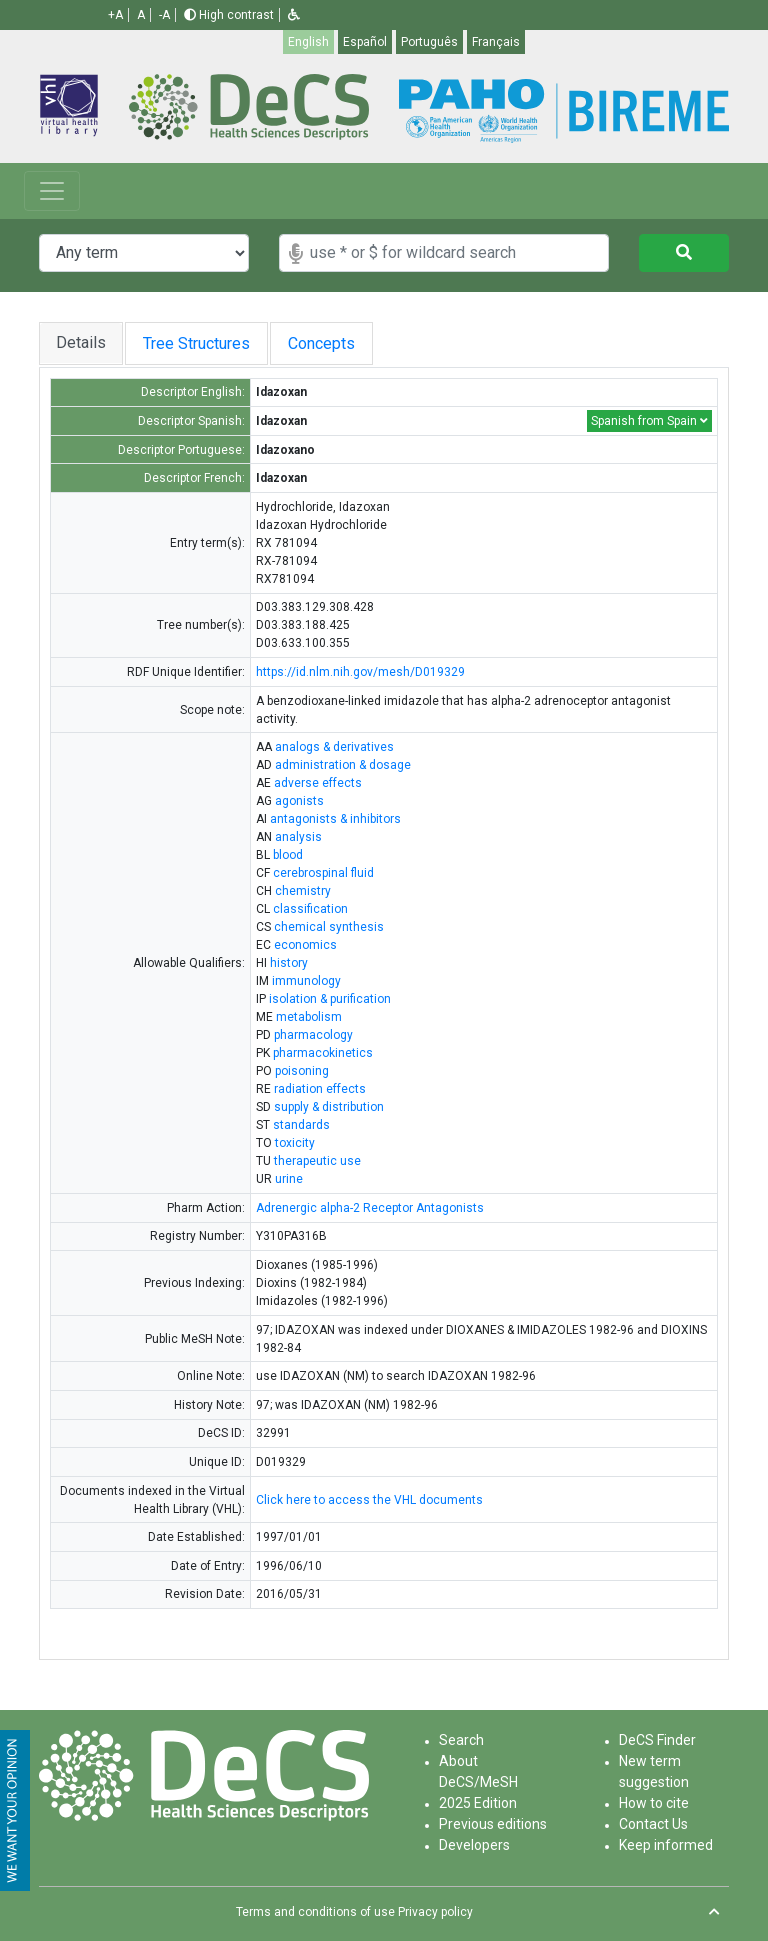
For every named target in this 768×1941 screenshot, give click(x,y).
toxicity (295, 1143)
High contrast (229, 15)
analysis (298, 837)
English (308, 42)
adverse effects (318, 783)
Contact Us (653, 1824)
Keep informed (666, 1845)
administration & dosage (343, 765)
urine (289, 1179)
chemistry (303, 891)
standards (301, 1125)
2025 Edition (478, 1803)
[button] (294, 15)
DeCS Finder (657, 1740)
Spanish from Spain (649, 421)
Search (461, 1740)
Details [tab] (81, 342)
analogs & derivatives (334, 747)
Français (496, 42)
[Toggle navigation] (52, 191)
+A (115, 15)
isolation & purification (330, 999)
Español (365, 42)
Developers (474, 1845)
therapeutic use (317, 1161)
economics (305, 945)
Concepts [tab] (350, 343)
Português (429, 42)
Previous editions (493, 1824)
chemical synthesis (329, 927)
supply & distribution (329, 1107)
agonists (299, 801)
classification (310, 909)
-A (164, 15)
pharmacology (313, 1035)
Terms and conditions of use (315, 1912)
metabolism (309, 1017)
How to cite (654, 1803)
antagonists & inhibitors (335, 819)
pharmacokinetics (323, 1053)
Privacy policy (435, 1912)
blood (288, 855)
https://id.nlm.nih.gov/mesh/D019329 (360, 672)
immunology (306, 981)
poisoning (302, 1071)
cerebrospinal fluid (323, 873)
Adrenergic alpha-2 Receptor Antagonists (370, 1208)
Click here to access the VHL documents (369, 1500)
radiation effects (320, 1089)
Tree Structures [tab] (204, 343)
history (289, 963)
